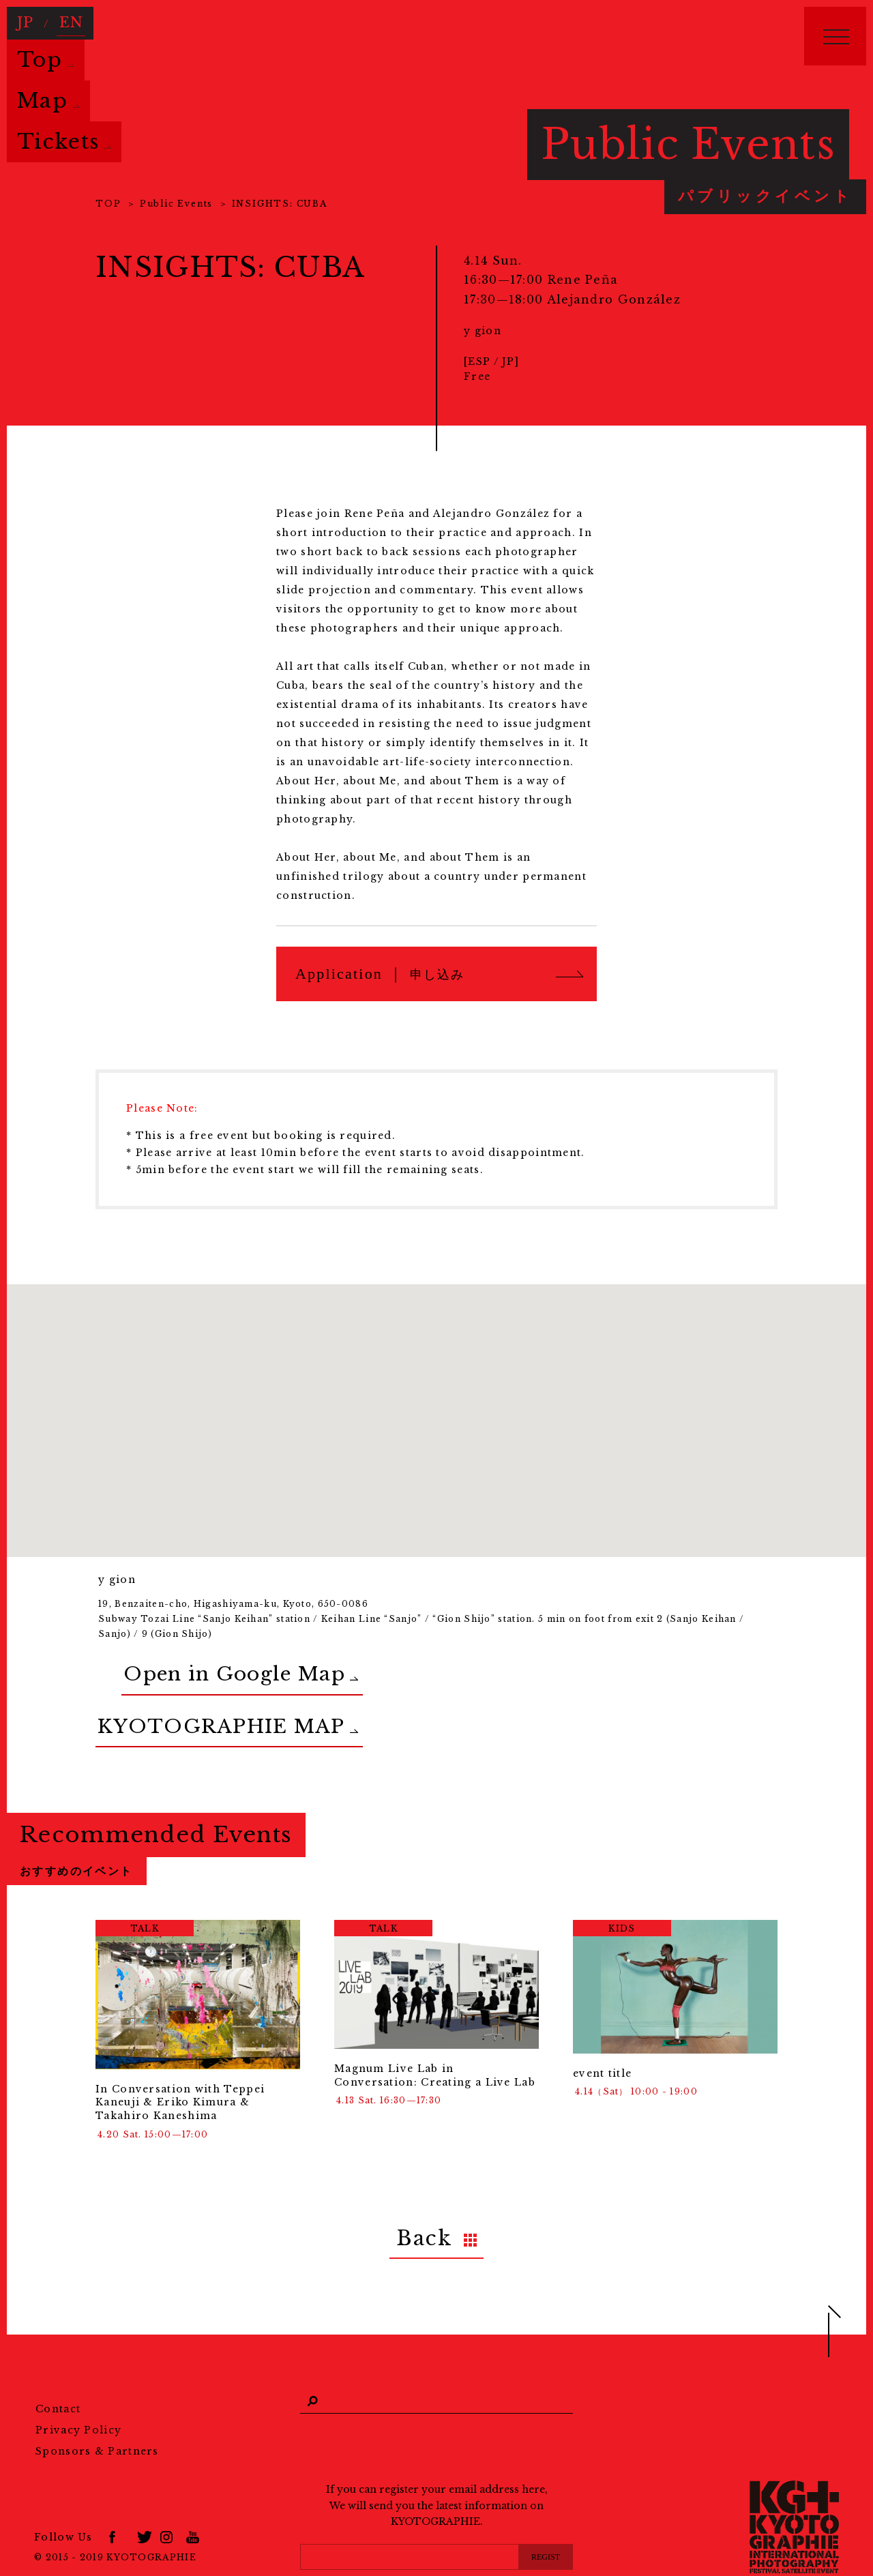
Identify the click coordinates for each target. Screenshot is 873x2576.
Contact (57, 2364)
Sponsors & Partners (97, 2405)
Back (425, 2198)
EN (64, 18)
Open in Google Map (173, 1665)
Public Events (176, 203)
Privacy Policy (78, 2385)
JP (23, 18)
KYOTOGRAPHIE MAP (170, 1701)
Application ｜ (379, 973)
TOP (108, 203)
